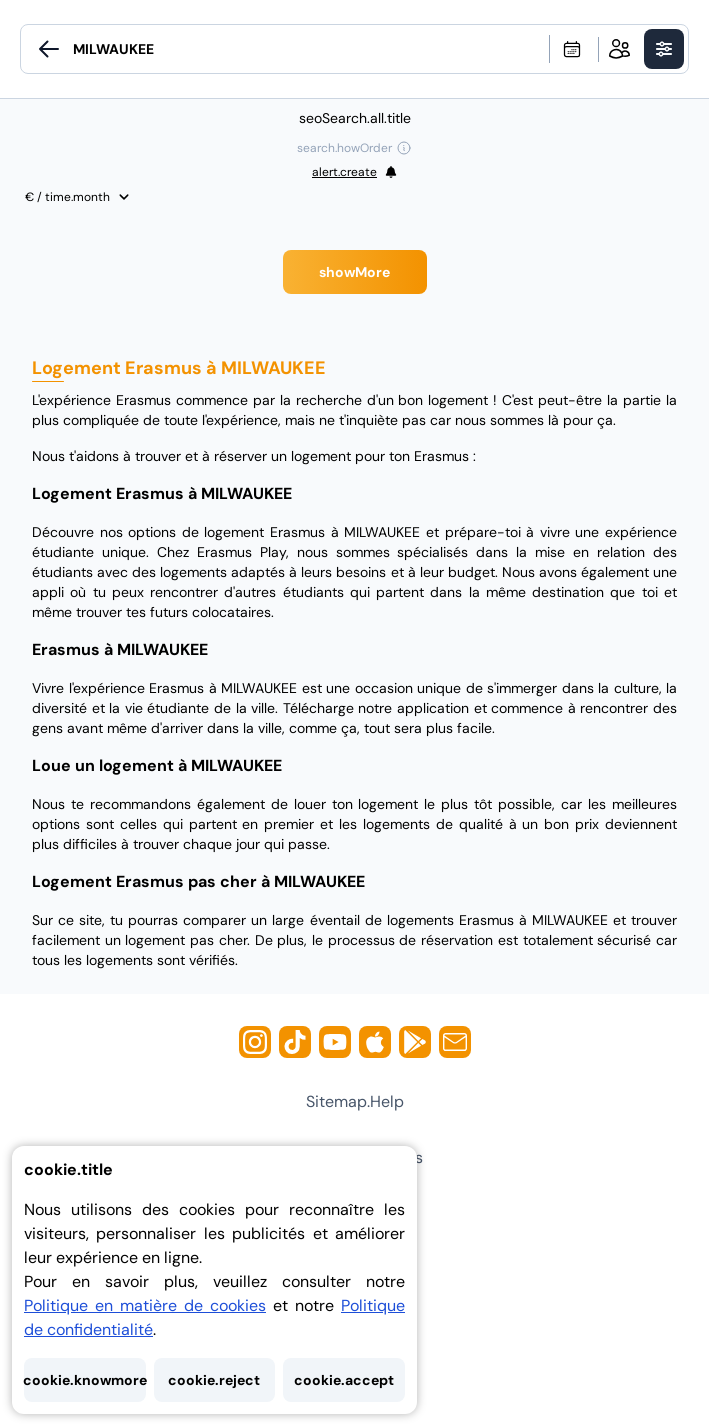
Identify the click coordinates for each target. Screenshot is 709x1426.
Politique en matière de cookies (145, 1305)
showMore (354, 272)
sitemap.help (355, 1101)
